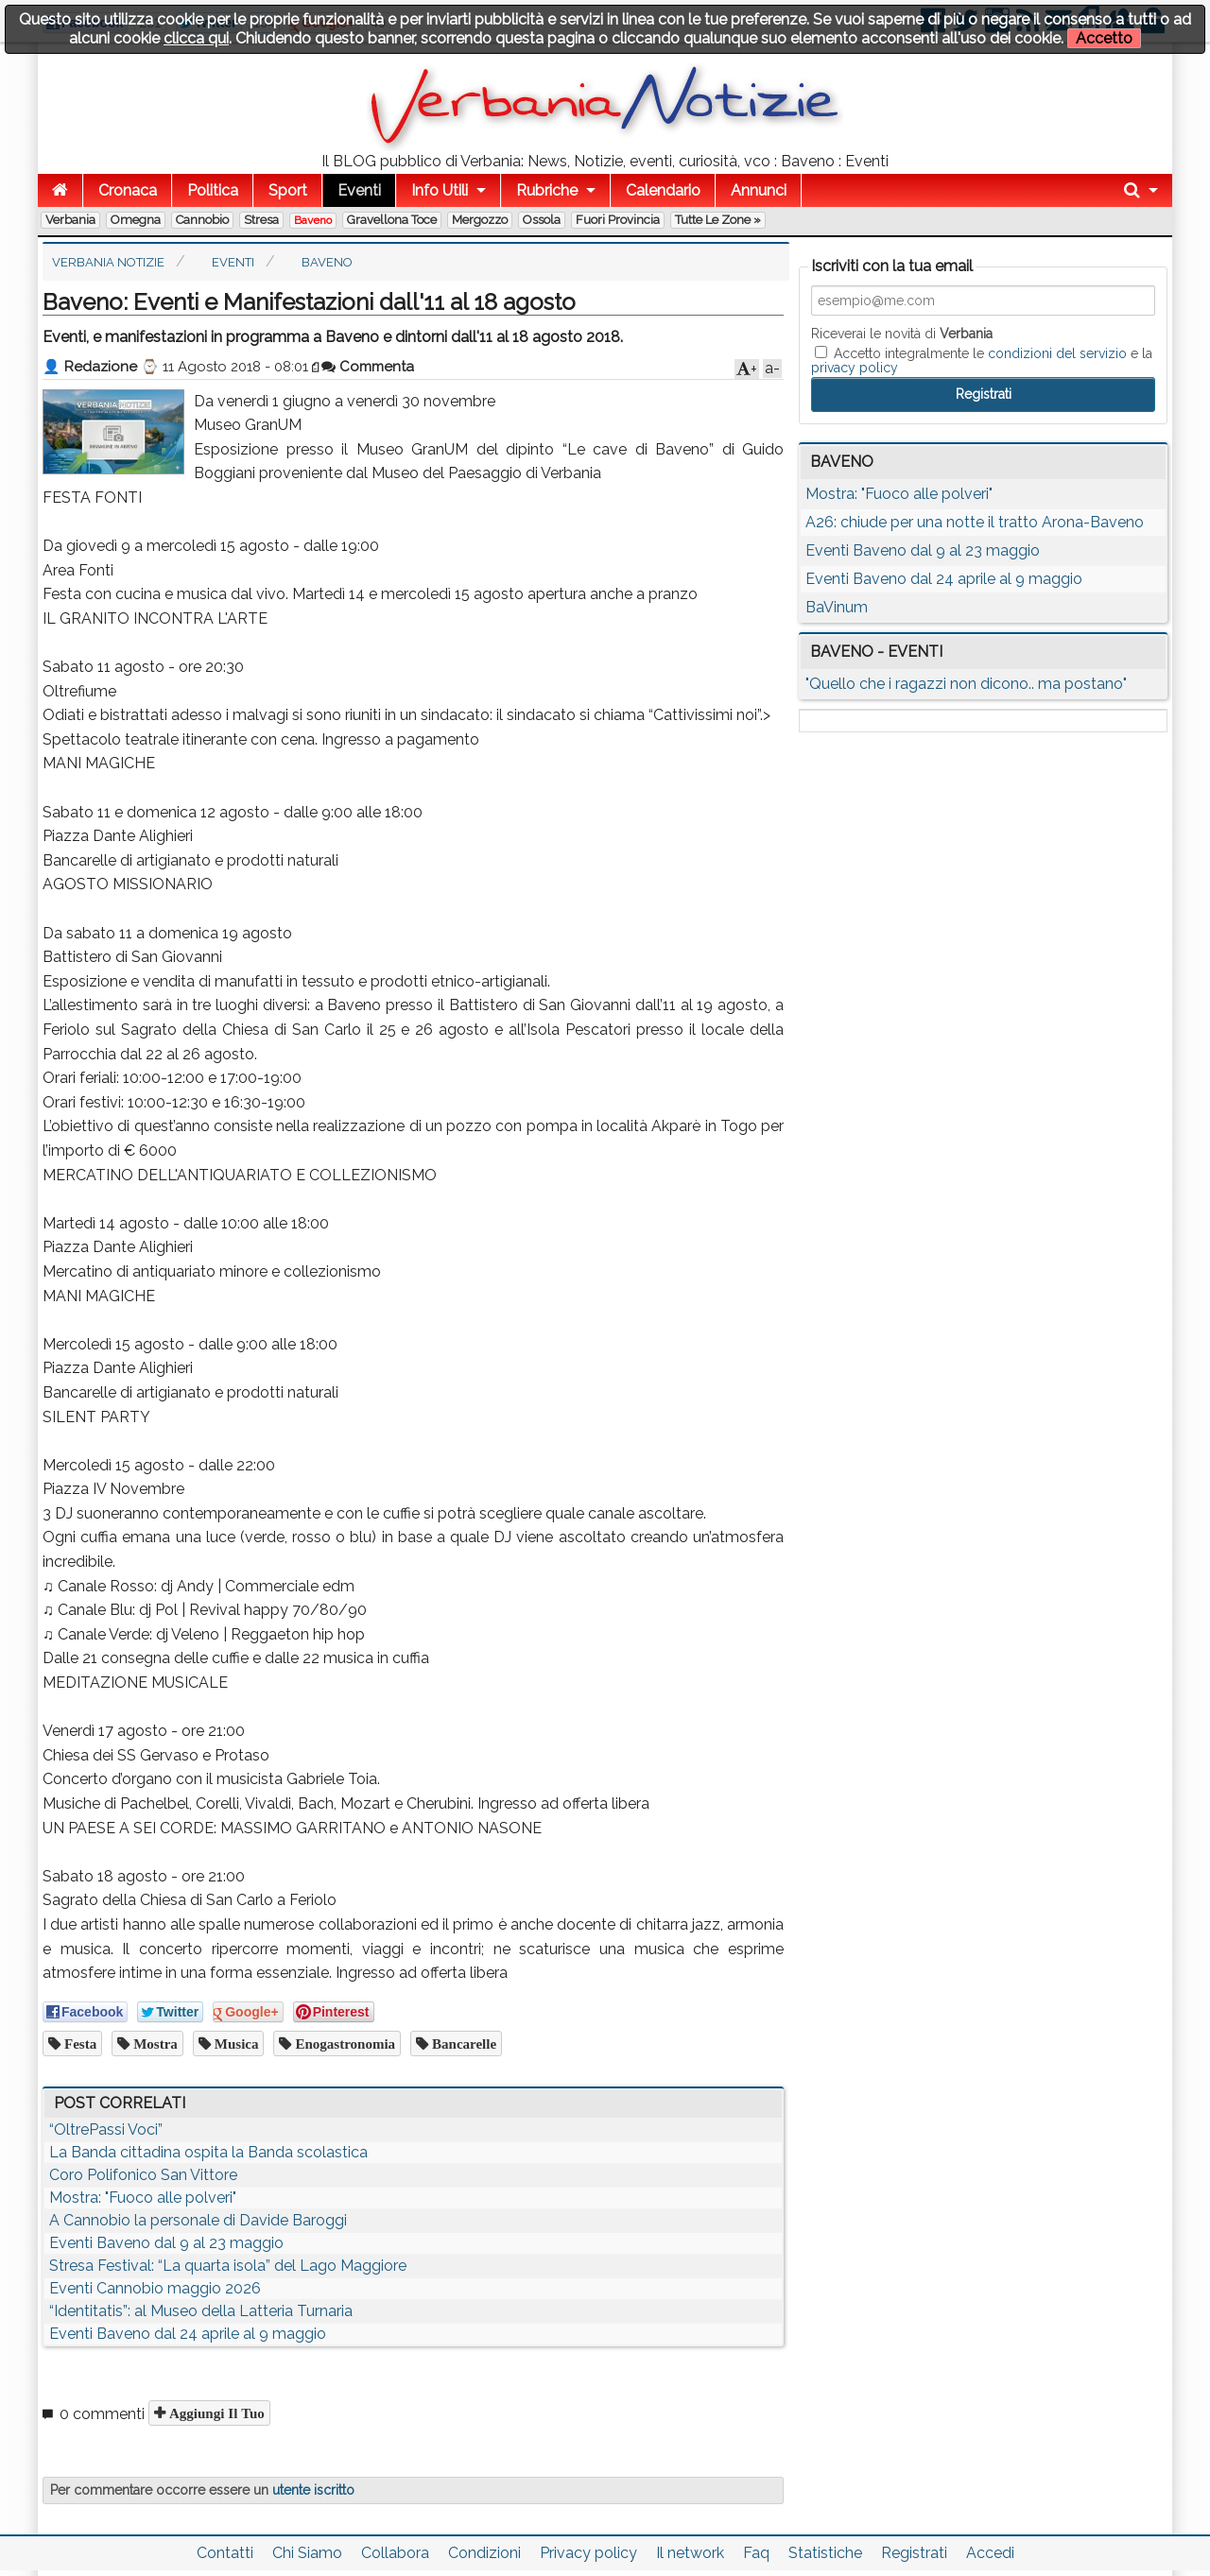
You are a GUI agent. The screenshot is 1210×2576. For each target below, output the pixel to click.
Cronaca (127, 190)
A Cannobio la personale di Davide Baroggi (198, 2220)
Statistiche (825, 2553)
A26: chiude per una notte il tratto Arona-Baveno (974, 522)
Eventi (359, 190)
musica (235, 2043)
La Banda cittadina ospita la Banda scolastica (208, 2152)
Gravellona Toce (392, 220)
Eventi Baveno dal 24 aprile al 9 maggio (187, 2334)
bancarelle (462, 2043)
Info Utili (439, 190)
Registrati (914, 2553)
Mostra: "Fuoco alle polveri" (142, 2198)
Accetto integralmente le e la (981, 360)
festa (78, 2043)
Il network (690, 2553)
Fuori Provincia (618, 220)
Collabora (395, 2553)
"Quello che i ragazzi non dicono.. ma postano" (966, 684)
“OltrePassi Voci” (106, 2129)
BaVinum (836, 607)
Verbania (70, 220)
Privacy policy (588, 2553)
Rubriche (547, 190)
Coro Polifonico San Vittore (143, 2175)
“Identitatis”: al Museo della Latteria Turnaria (201, 2311)
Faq (756, 2553)
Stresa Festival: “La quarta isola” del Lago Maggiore (227, 2266)
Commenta (367, 366)
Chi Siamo (307, 2553)
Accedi (990, 2553)
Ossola (542, 220)
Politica (212, 190)
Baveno (313, 220)
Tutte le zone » (718, 220)
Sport (287, 190)
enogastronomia (343, 2043)
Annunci (758, 190)
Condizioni (484, 2553)
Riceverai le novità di (902, 333)
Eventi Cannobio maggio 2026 (155, 2288)
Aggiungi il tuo (215, 2413)
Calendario (663, 190)
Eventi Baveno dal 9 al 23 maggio (166, 2243)
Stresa (261, 220)
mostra (154, 2043)
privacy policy (854, 367)
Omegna (136, 220)
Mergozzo (480, 220)
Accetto (1104, 38)
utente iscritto (313, 2490)
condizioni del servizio (1057, 353)
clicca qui (196, 38)
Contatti (225, 2553)
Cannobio (202, 220)
